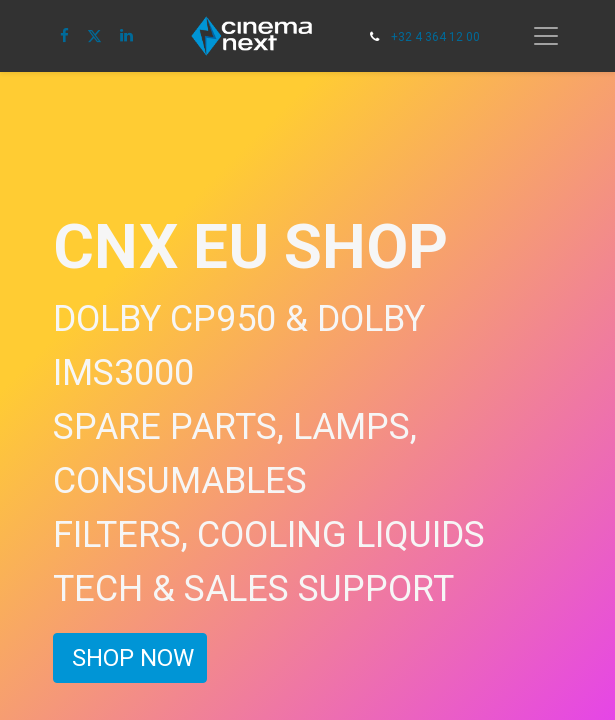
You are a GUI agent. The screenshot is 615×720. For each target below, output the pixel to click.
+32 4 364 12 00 (435, 37)
